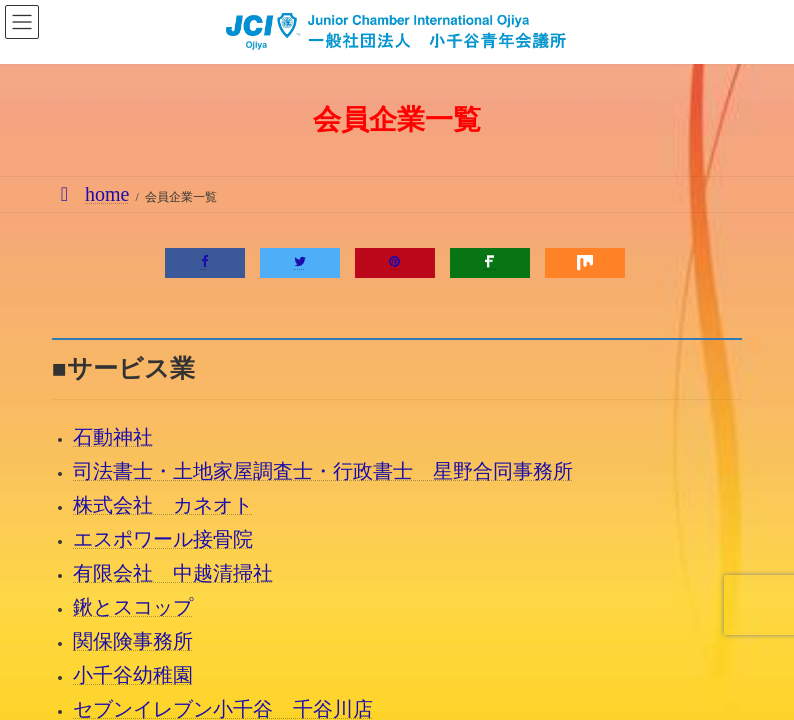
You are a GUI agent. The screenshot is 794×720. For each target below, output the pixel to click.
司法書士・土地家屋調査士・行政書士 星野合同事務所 (323, 471)
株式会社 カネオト (163, 505)
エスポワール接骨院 (163, 539)
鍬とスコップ (133, 607)
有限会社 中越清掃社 (173, 573)
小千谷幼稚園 (133, 675)
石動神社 (113, 437)
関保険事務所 (133, 641)
